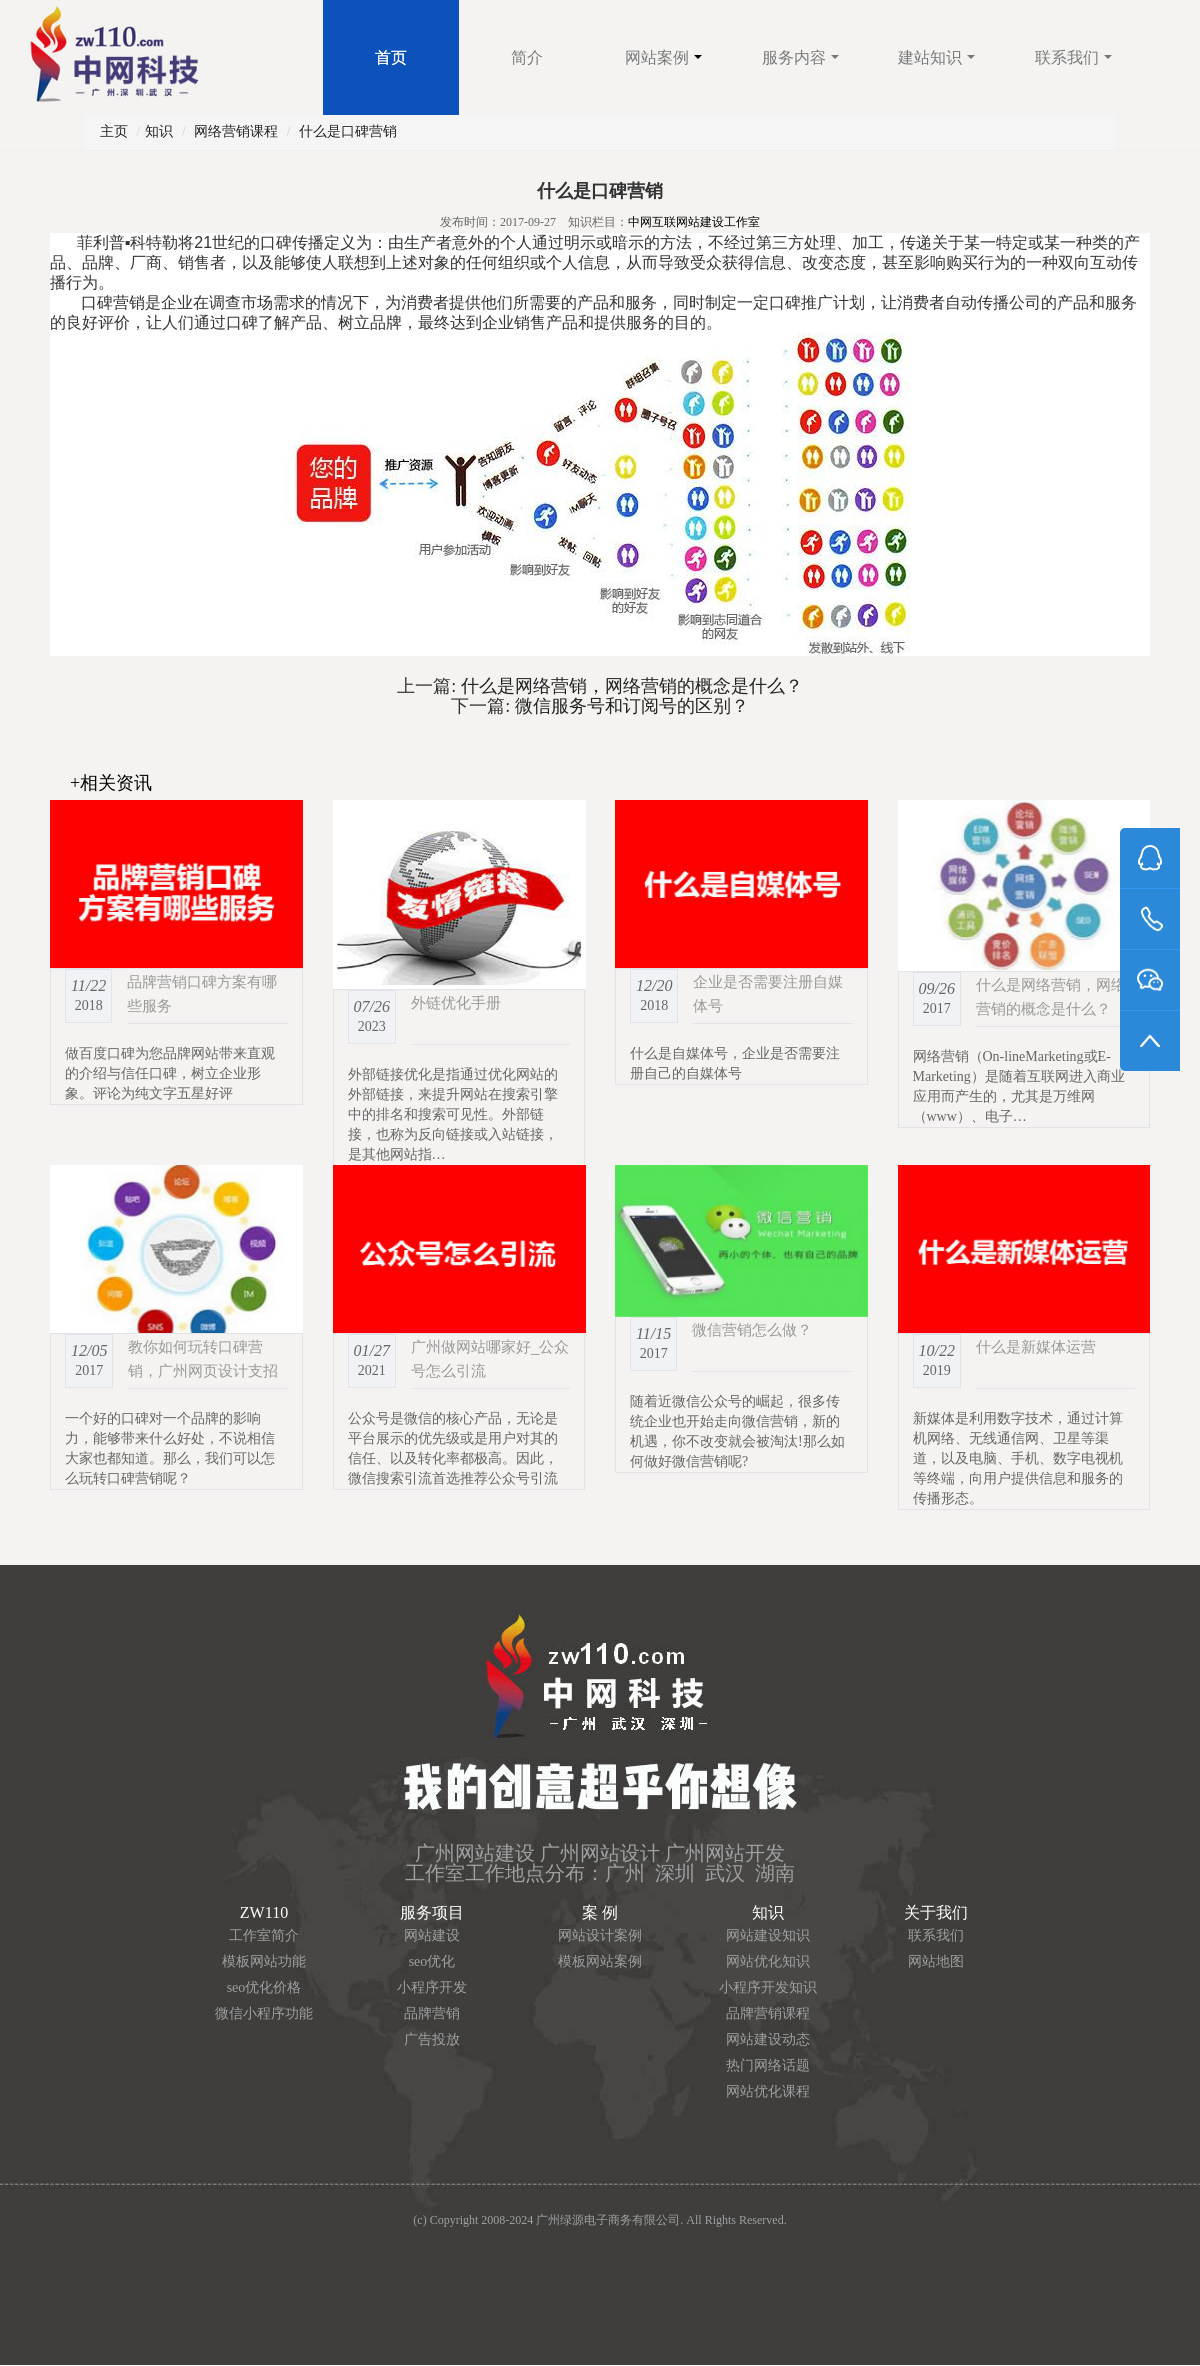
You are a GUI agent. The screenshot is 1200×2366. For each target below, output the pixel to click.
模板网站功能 (264, 1961)
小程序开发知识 (768, 1987)
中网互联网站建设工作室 (694, 222)
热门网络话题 (768, 2065)
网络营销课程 (236, 131)
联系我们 (1073, 57)
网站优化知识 (768, 1961)
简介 (527, 57)
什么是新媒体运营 (1036, 1346)
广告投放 (432, 2039)
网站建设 (432, 1935)
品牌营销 (432, 2013)
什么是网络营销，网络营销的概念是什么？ (629, 686)
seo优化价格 (264, 1987)
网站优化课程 (768, 2091)
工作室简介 (264, 1935)
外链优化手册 (456, 1002)
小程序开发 (432, 1987)
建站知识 (936, 57)
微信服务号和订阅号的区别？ (629, 706)
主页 (114, 131)
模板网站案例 (600, 1961)
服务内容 (800, 57)
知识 (159, 131)
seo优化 (432, 1961)
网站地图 (936, 1961)
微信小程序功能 (264, 2013)
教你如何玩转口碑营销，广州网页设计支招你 (203, 1370)
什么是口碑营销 (348, 131)
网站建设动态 (768, 2039)
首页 (391, 57)
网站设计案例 (600, 1935)
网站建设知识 (768, 1935)
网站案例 (663, 57)
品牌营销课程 (768, 2013)
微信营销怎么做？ (752, 1329)
